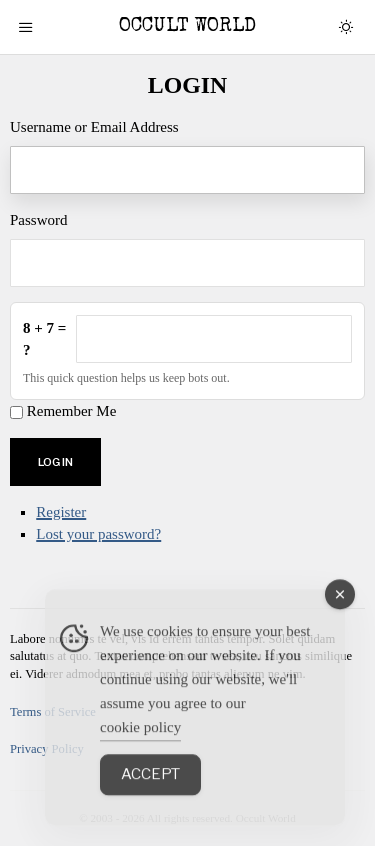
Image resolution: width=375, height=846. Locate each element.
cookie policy (140, 750)
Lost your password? (98, 534)
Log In (55, 462)
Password (39, 220)
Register (61, 512)
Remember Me (72, 411)
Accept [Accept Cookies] (150, 797)
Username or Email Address (94, 127)
